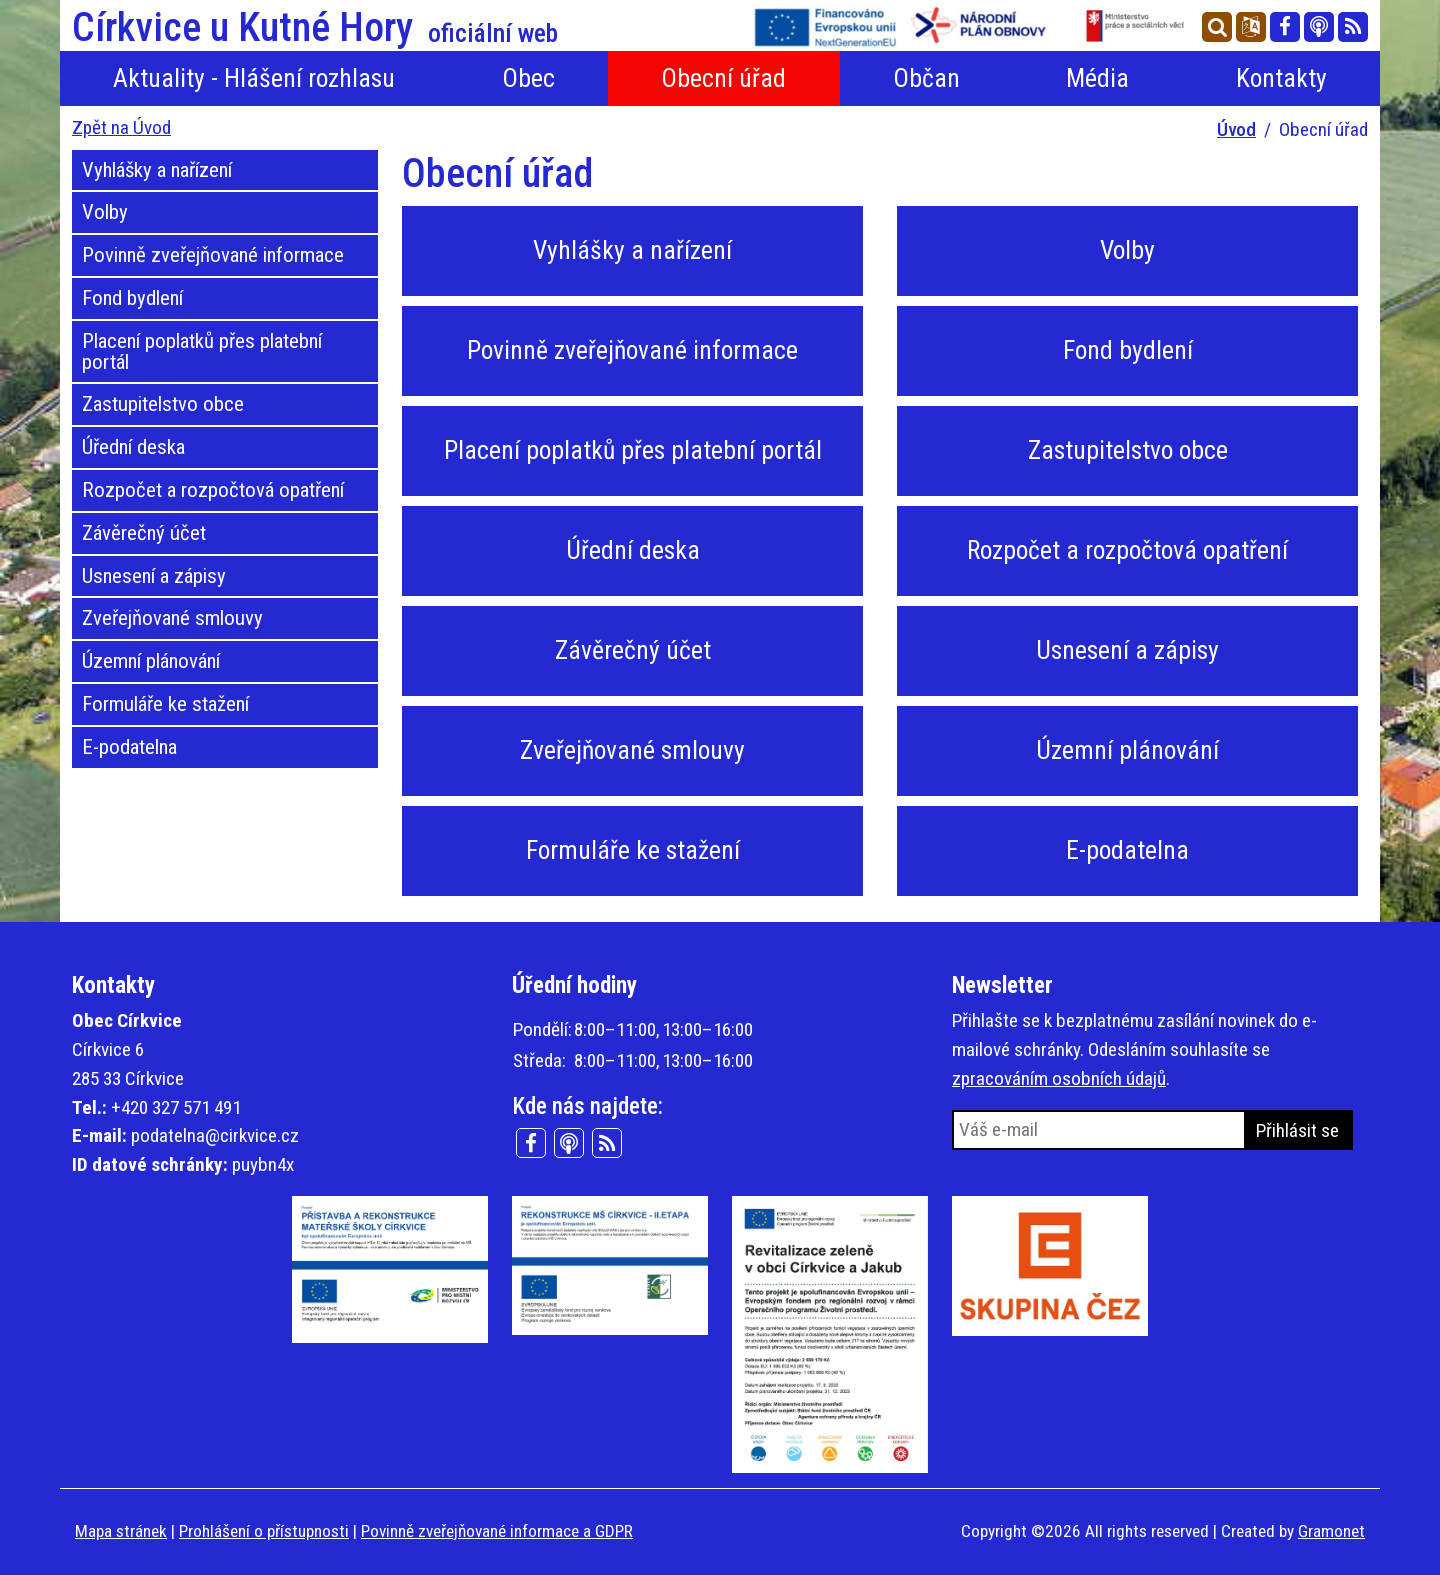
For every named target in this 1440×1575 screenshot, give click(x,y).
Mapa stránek (121, 1531)
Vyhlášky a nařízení (157, 170)
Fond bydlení (132, 298)
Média (1097, 78)
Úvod (1236, 129)
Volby (105, 212)
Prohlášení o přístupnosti (264, 1531)
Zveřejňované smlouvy (172, 618)
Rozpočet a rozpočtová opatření (213, 490)
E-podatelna (129, 747)
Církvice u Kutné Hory (315, 28)
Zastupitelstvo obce (163, 404)
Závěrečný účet (144, 533)
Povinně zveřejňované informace (213, 255)
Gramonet (1331, 1531)
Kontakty (1281, 78)
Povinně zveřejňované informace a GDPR (497, 1531)
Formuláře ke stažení (165, 704)
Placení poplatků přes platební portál (202, 351)
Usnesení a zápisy (154, 576)
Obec (528, 78)
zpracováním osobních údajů (1059, 1078)
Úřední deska (133, 447)
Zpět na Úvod (121, 127)
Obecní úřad (723, 78)
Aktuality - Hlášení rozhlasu (254, 78)
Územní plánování (151, 661)
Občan (926, 78)
